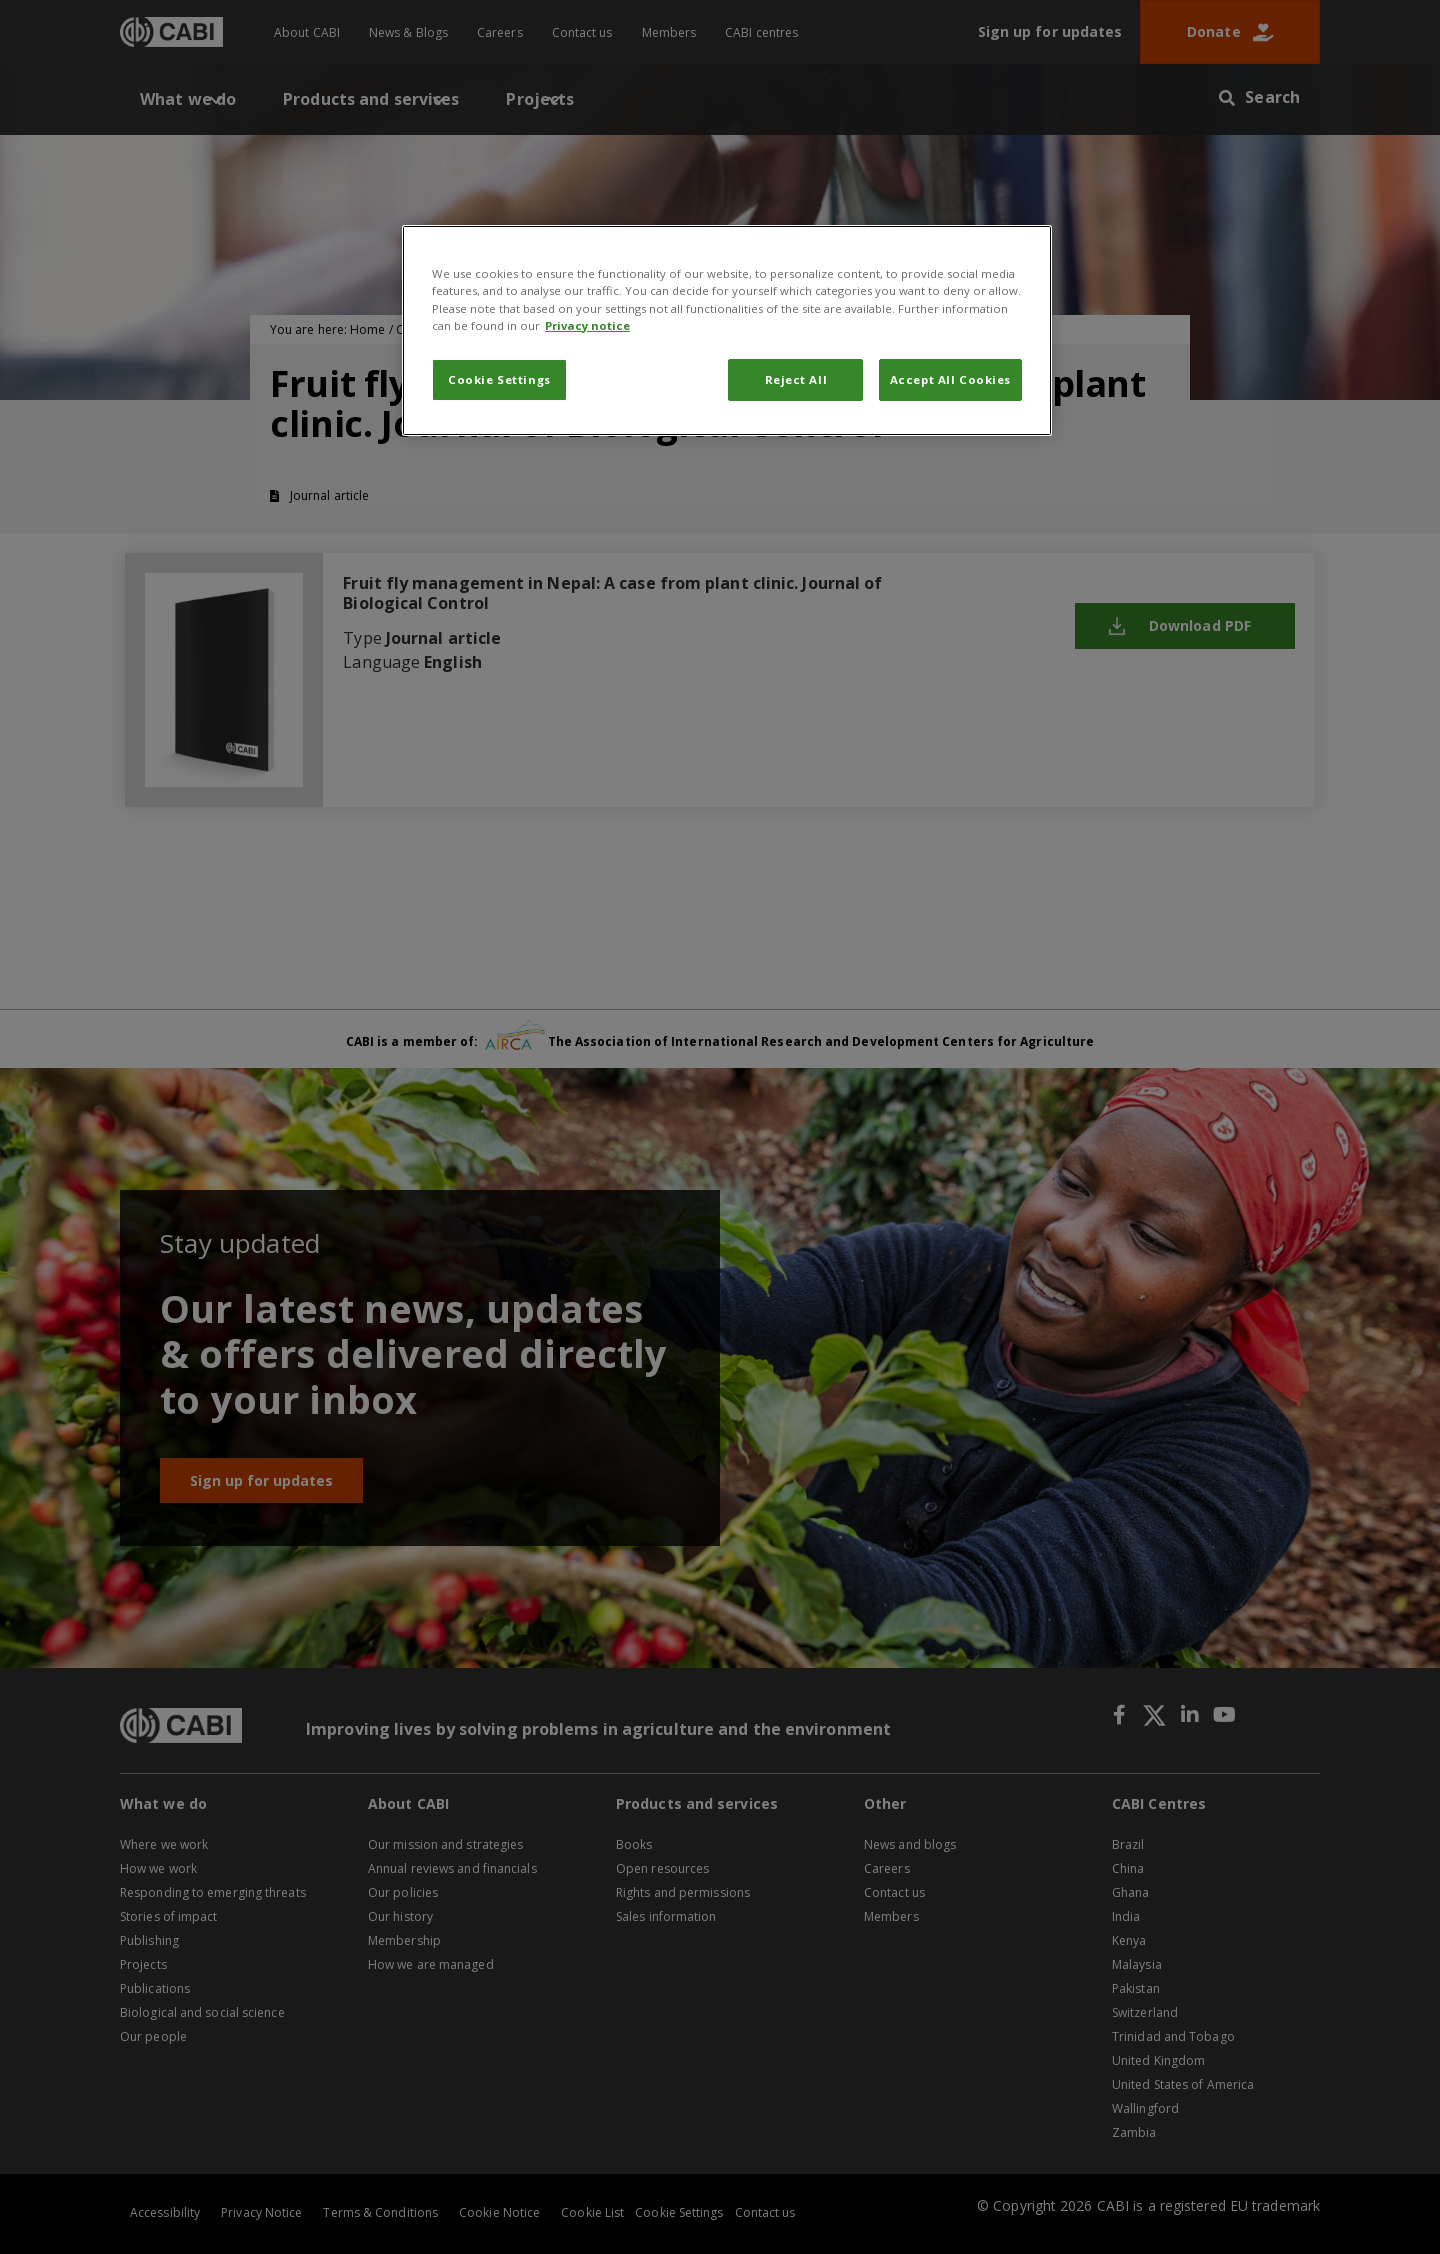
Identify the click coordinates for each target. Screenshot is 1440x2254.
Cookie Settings (499, 379)
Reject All (796, 379)
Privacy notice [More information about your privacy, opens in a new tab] (587, 325)
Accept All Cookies (950, 379)
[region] (727, 330)
